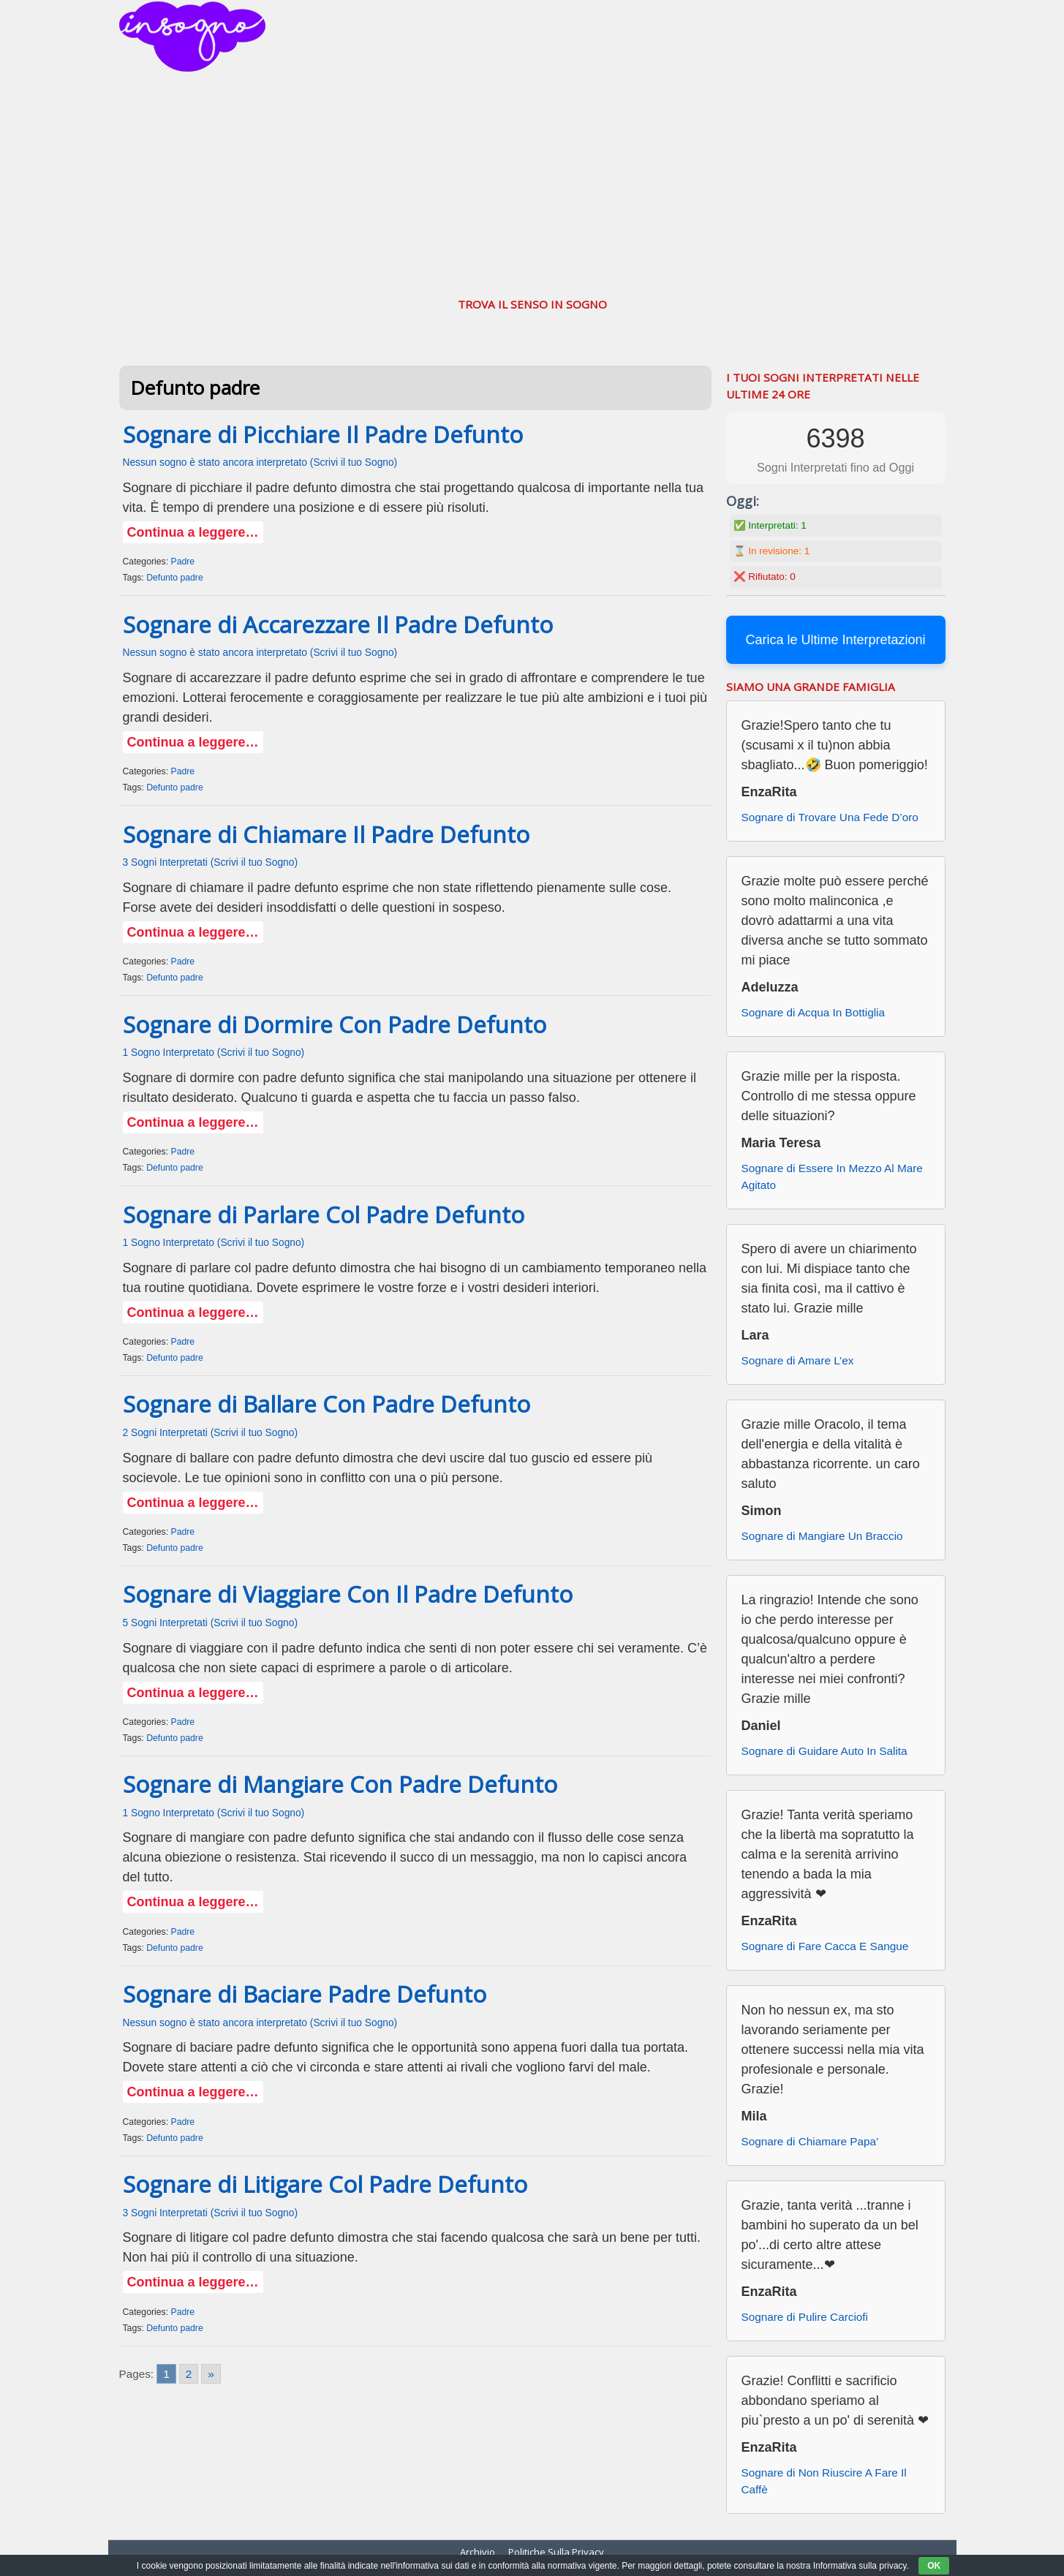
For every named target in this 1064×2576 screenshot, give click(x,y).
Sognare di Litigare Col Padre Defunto (325, 2184)
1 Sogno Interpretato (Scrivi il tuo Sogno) (214, 1052)
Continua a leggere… (193, 532)
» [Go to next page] (211, 2374)
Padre (182, 561)
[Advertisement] (532, 181)
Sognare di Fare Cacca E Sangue (825, 1946)
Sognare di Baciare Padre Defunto (304, 1994)
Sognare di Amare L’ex (798, 1360)
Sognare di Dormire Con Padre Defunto (334, 1024)
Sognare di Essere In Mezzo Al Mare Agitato (832, 1176)
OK (933, 2566)
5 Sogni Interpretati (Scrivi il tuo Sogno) (210, 1622)
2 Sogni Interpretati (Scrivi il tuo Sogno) (210, 1432)
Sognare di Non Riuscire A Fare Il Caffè (824, 2481)
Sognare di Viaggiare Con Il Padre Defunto (348, 1594)
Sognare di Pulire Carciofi (805, 2317)
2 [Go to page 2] (189, 2374)
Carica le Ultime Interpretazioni (835, 639)
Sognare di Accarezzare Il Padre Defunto (338, 624)
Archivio (477, 2551)
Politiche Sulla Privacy (556, 2551)
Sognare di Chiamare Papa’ (810, 2141)
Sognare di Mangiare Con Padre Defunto (340, 1784)
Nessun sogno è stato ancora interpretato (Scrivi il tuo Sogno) (260, 462)
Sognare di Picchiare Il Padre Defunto (323, 434)
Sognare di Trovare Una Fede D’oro (830, 817)
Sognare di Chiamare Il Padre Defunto (326, 834)
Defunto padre (174, 578)
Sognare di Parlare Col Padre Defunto (323, 1214)
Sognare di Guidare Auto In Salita (825, 1751)
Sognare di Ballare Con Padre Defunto (326, 1404)
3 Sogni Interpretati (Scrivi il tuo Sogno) (210, 862)
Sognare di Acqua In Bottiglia (813, 1012)
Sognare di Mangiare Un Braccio (822, 1536)
